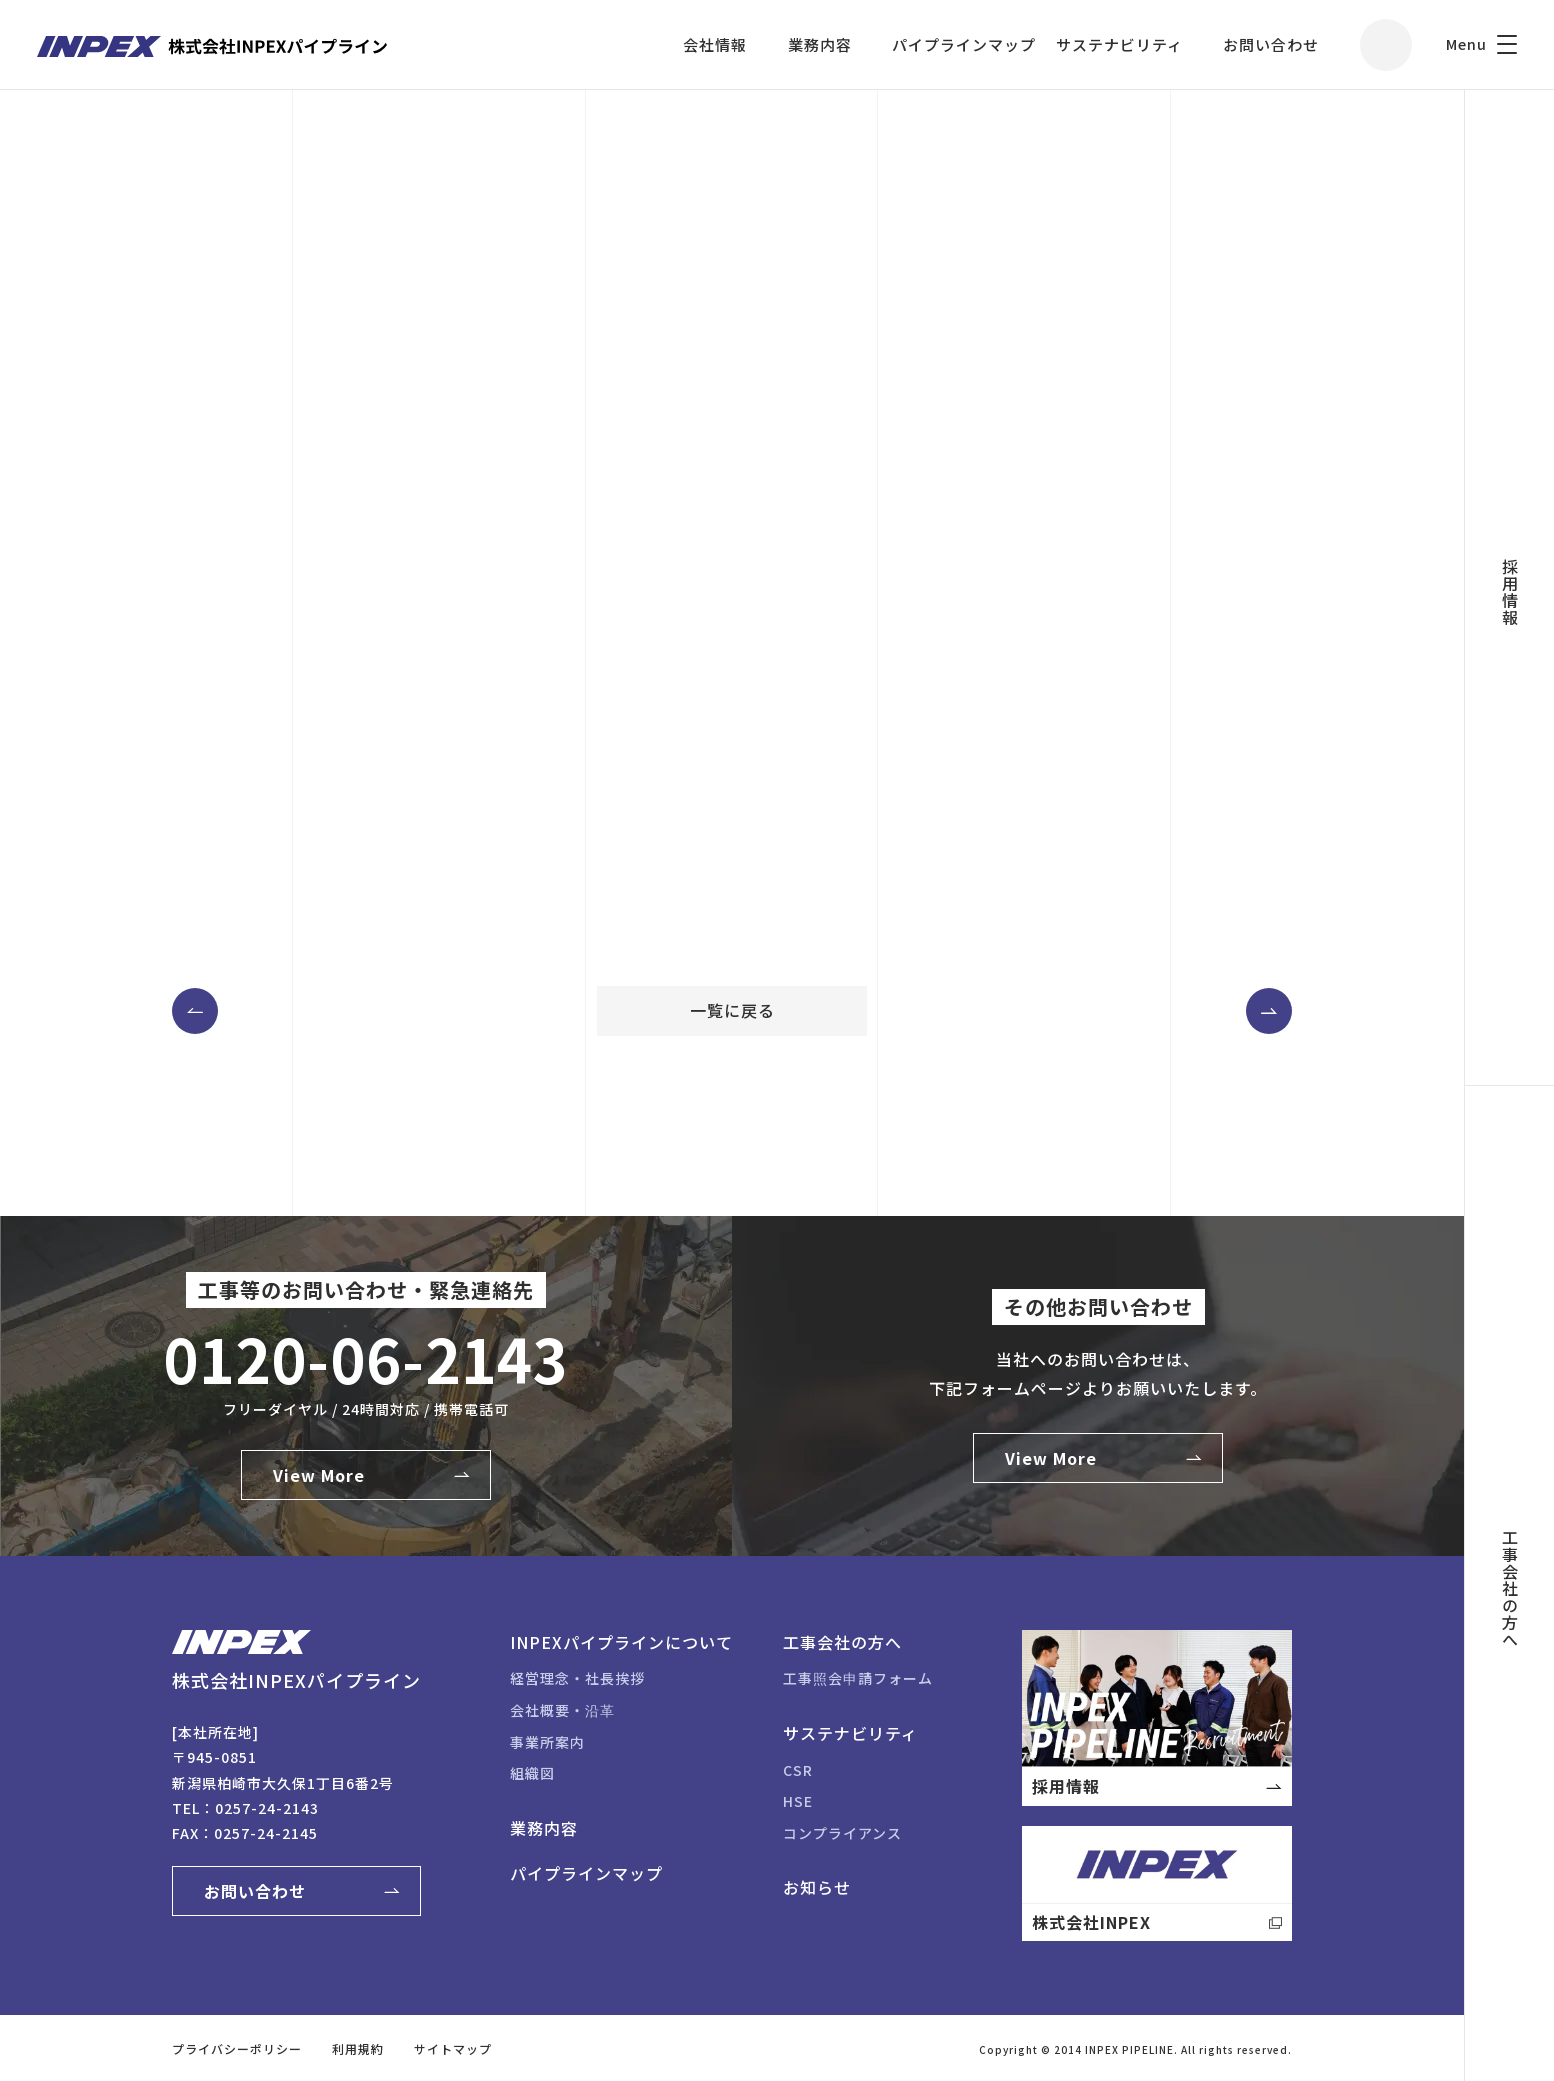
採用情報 (1510, 592)
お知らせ (817, 1887)
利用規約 (358, 2048)
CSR (798, 1770)
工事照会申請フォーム (858, 1678)
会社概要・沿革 (562, 1710)
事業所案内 (547, 1742)
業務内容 (820, 44)
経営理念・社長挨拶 (577, 1678)
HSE (798, 1801)
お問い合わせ (1271, 44)
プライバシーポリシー (237, 2048)
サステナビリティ (1119, 44)
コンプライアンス (842, 1833)
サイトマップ (453, 2048)
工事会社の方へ (1510, 1588)
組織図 (532, 1773)
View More (319, 1475)
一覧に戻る (732, 1010)
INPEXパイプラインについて (621, 1642)
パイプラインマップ (964, 44)
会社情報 (715, 44)
